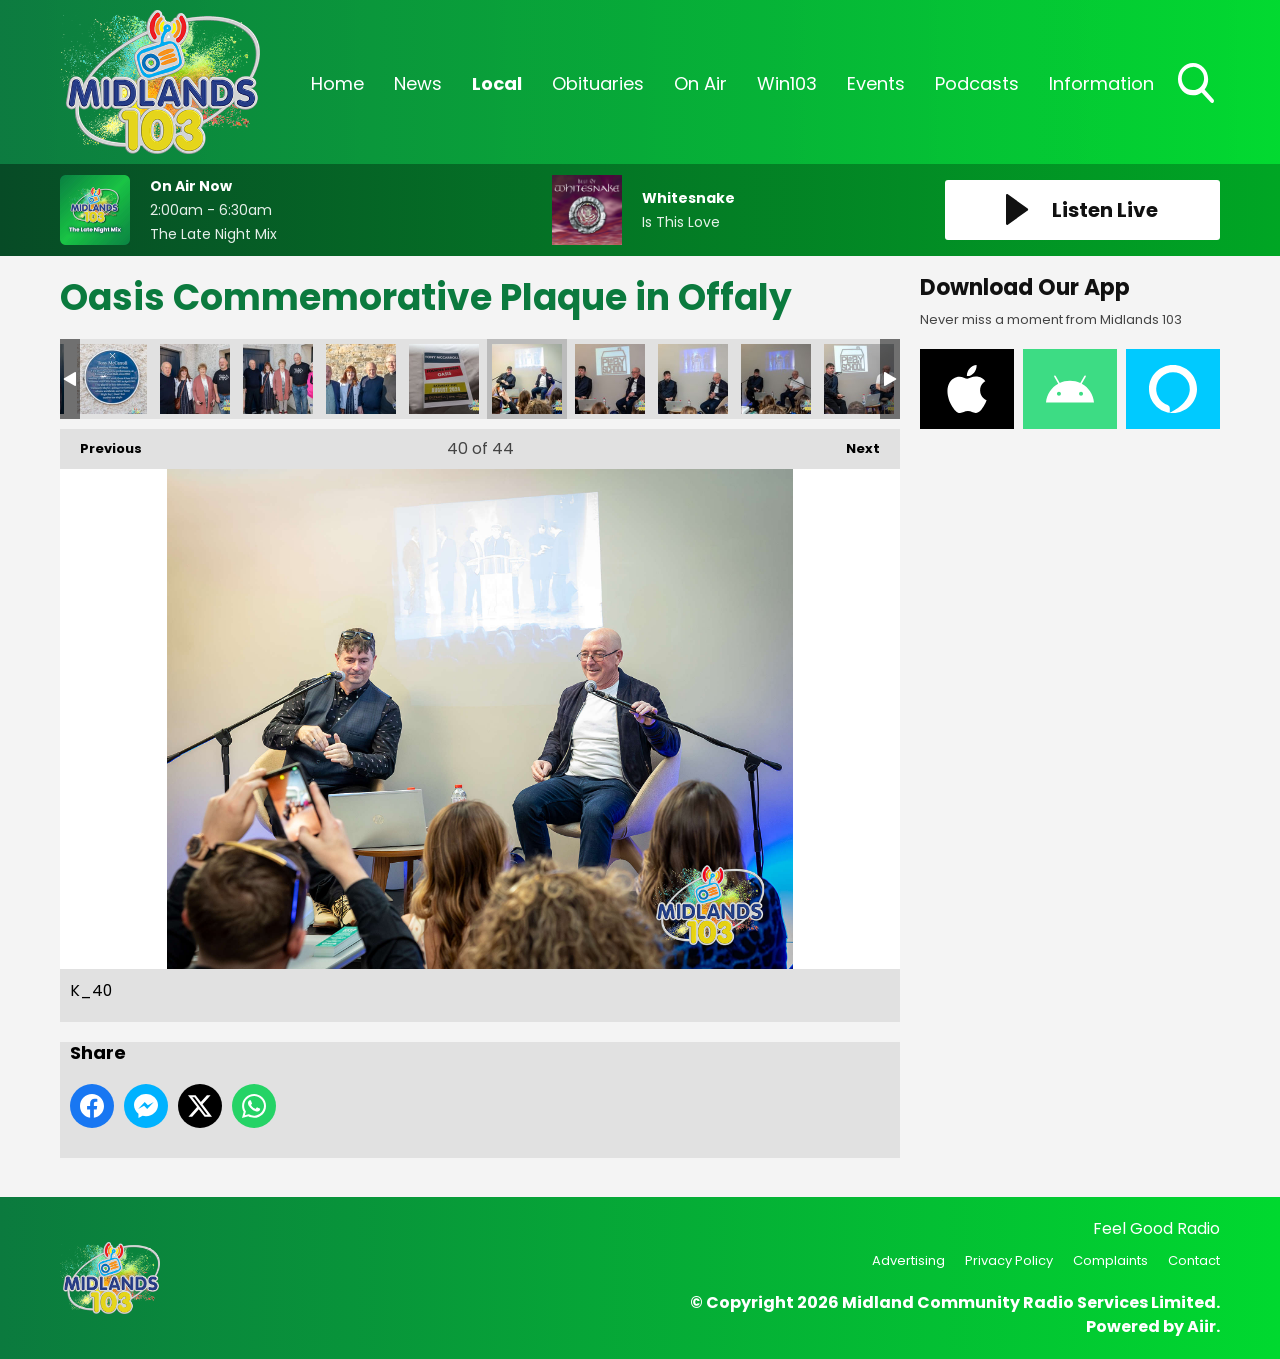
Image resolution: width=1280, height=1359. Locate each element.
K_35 (112, 379)
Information (1101, 83)
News (418, 83)
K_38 (361, 379)
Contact (1194, 1260)
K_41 (610, 379)
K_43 (776, 379)
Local (497, 83)
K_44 (859, 379)
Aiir (1201, 1326)
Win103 (787, 83)
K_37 (278, 379)
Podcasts (977, 83)
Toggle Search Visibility (1198, 85)
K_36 (195, 379)
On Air (700, 83)
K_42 (693, 379)
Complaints (1110, 1260)
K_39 (444, 379)
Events (876, 83)
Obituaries (598, 83)
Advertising (908, 1260)
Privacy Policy (1009, 1260)
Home (337, 83)
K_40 (527, 379)
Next (853, 443)
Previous (101, 443)
